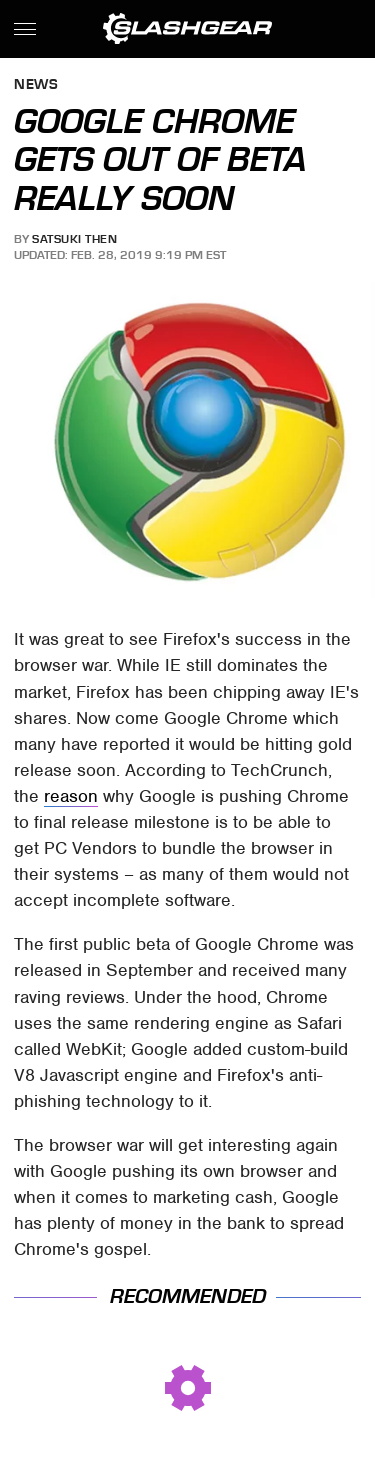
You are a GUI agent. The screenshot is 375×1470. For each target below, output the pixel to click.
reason (71, 796)
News (36, 85)
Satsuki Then (74, 239)
